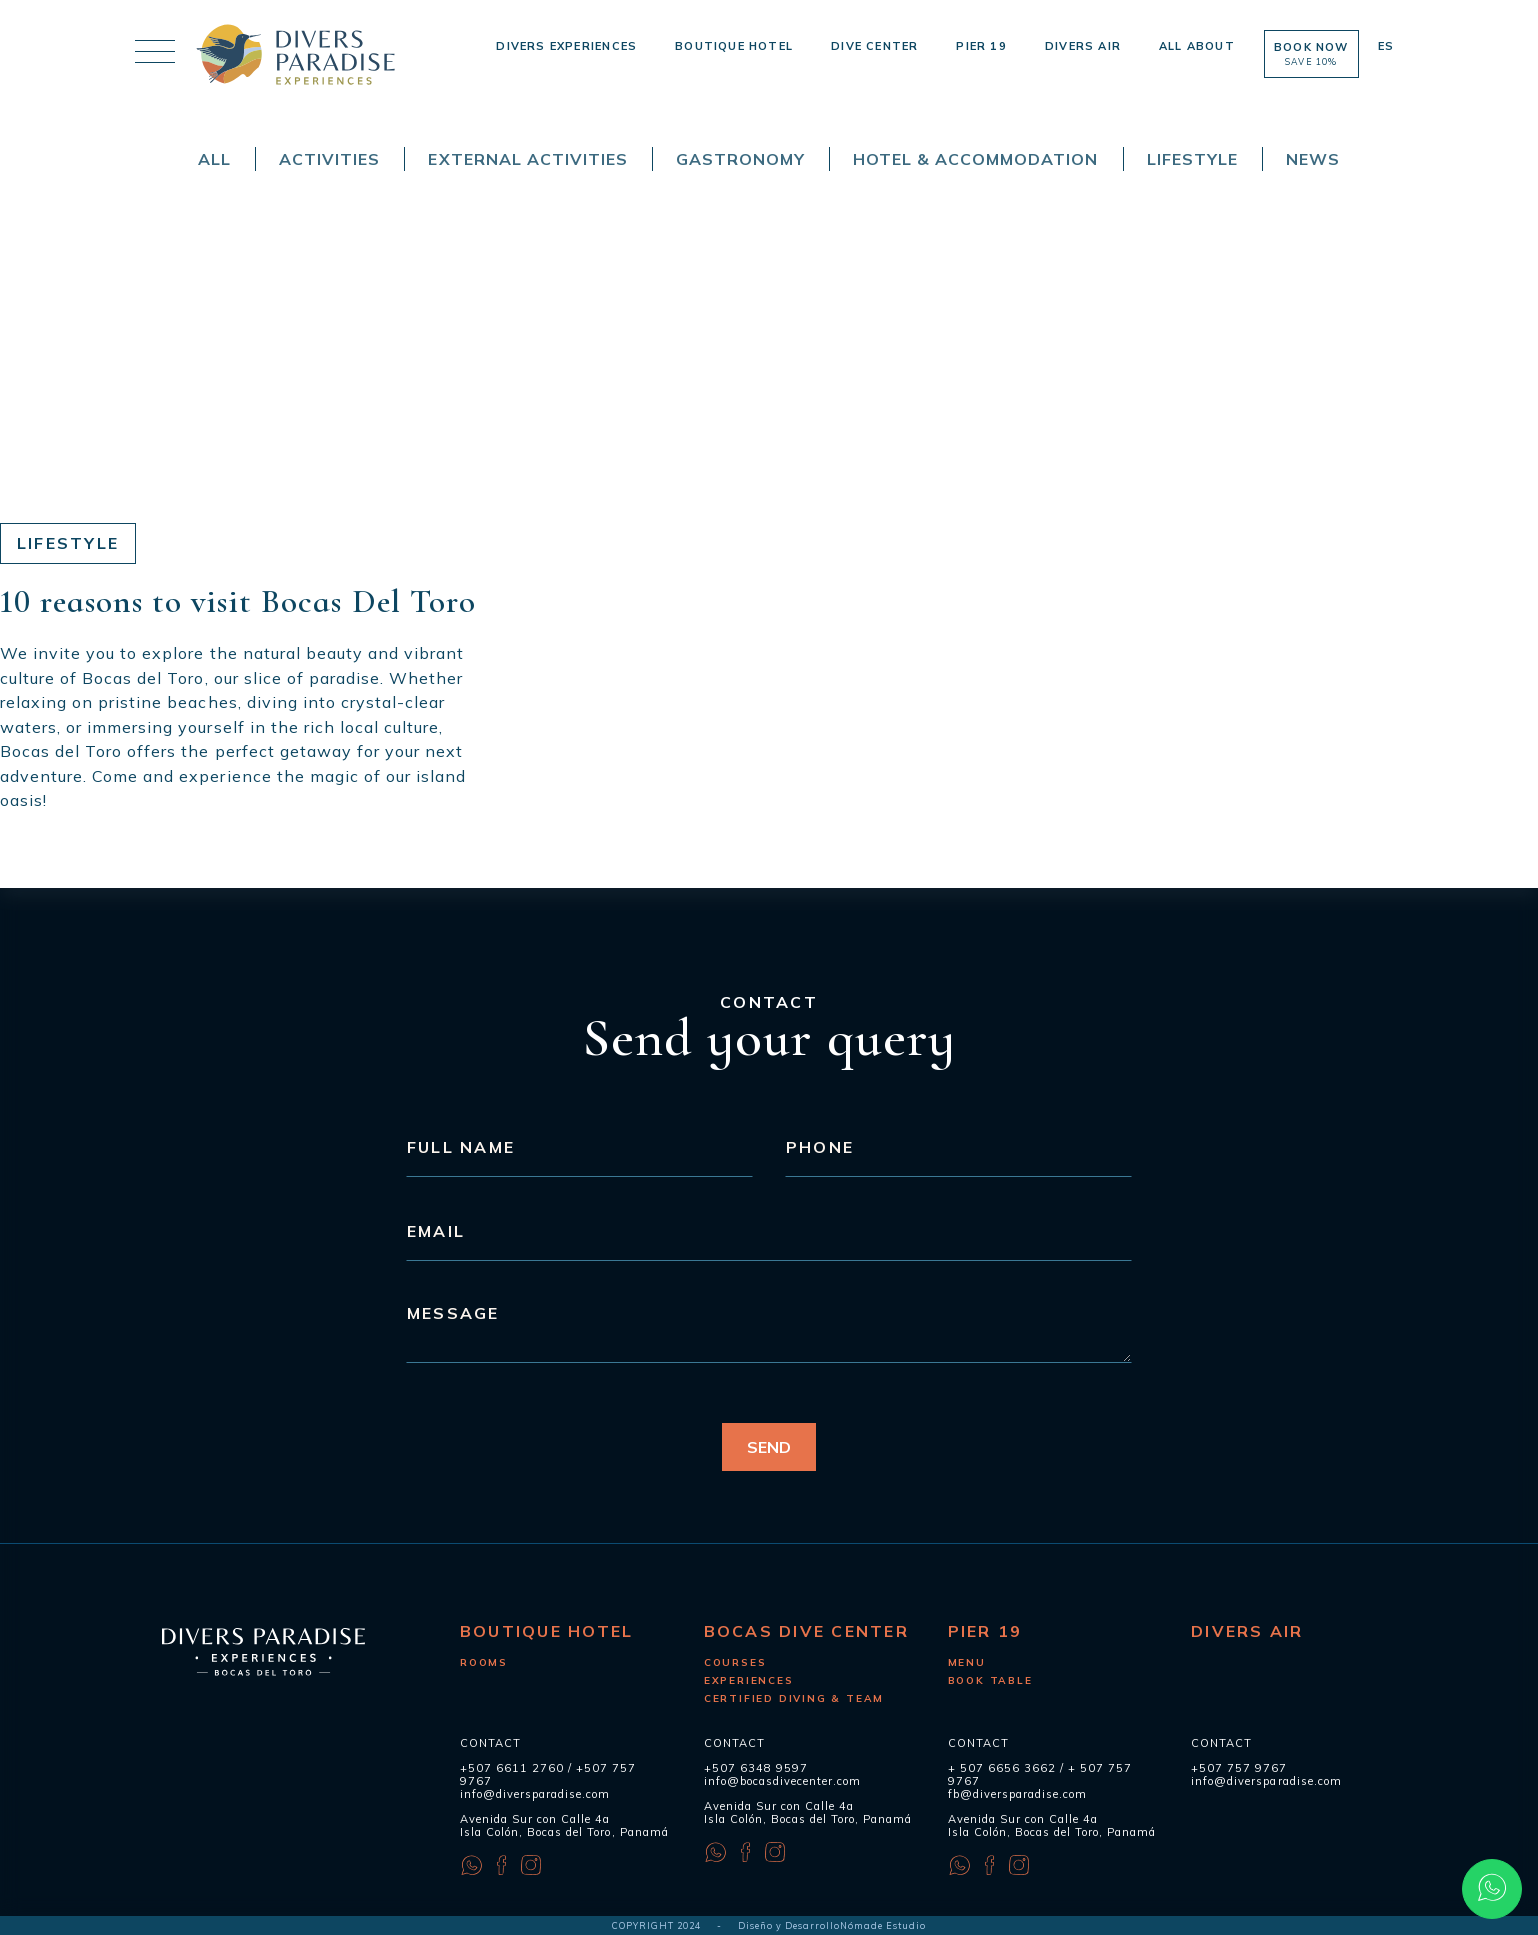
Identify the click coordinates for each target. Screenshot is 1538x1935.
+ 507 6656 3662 (1002, 1768)
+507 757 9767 (1239, 1768)
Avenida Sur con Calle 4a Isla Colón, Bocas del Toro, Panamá (564, 1825)
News (1313, 159)
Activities (329, 159)
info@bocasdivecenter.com (782, 1781)
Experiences (749, 1680)
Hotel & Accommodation (975, 159)
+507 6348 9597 (756, 1768)
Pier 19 (981, 46)
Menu (967, 1662)
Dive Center (874, 46)
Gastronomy (740, 159)
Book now (1311, 53)
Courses (735, 1662)
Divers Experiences (566, 46)
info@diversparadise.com (535, 1794)
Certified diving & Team (794, 1698)
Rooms (484, 1662)
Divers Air (1083, 46)
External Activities (527, 159)
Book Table (990, 1680)
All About (1197, 46)
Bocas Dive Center (806, 1631)
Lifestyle (1192, 159)
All (214, 159)
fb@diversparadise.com (1017, 1794)
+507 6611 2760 (512, 1768)
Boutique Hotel (734, 46)
